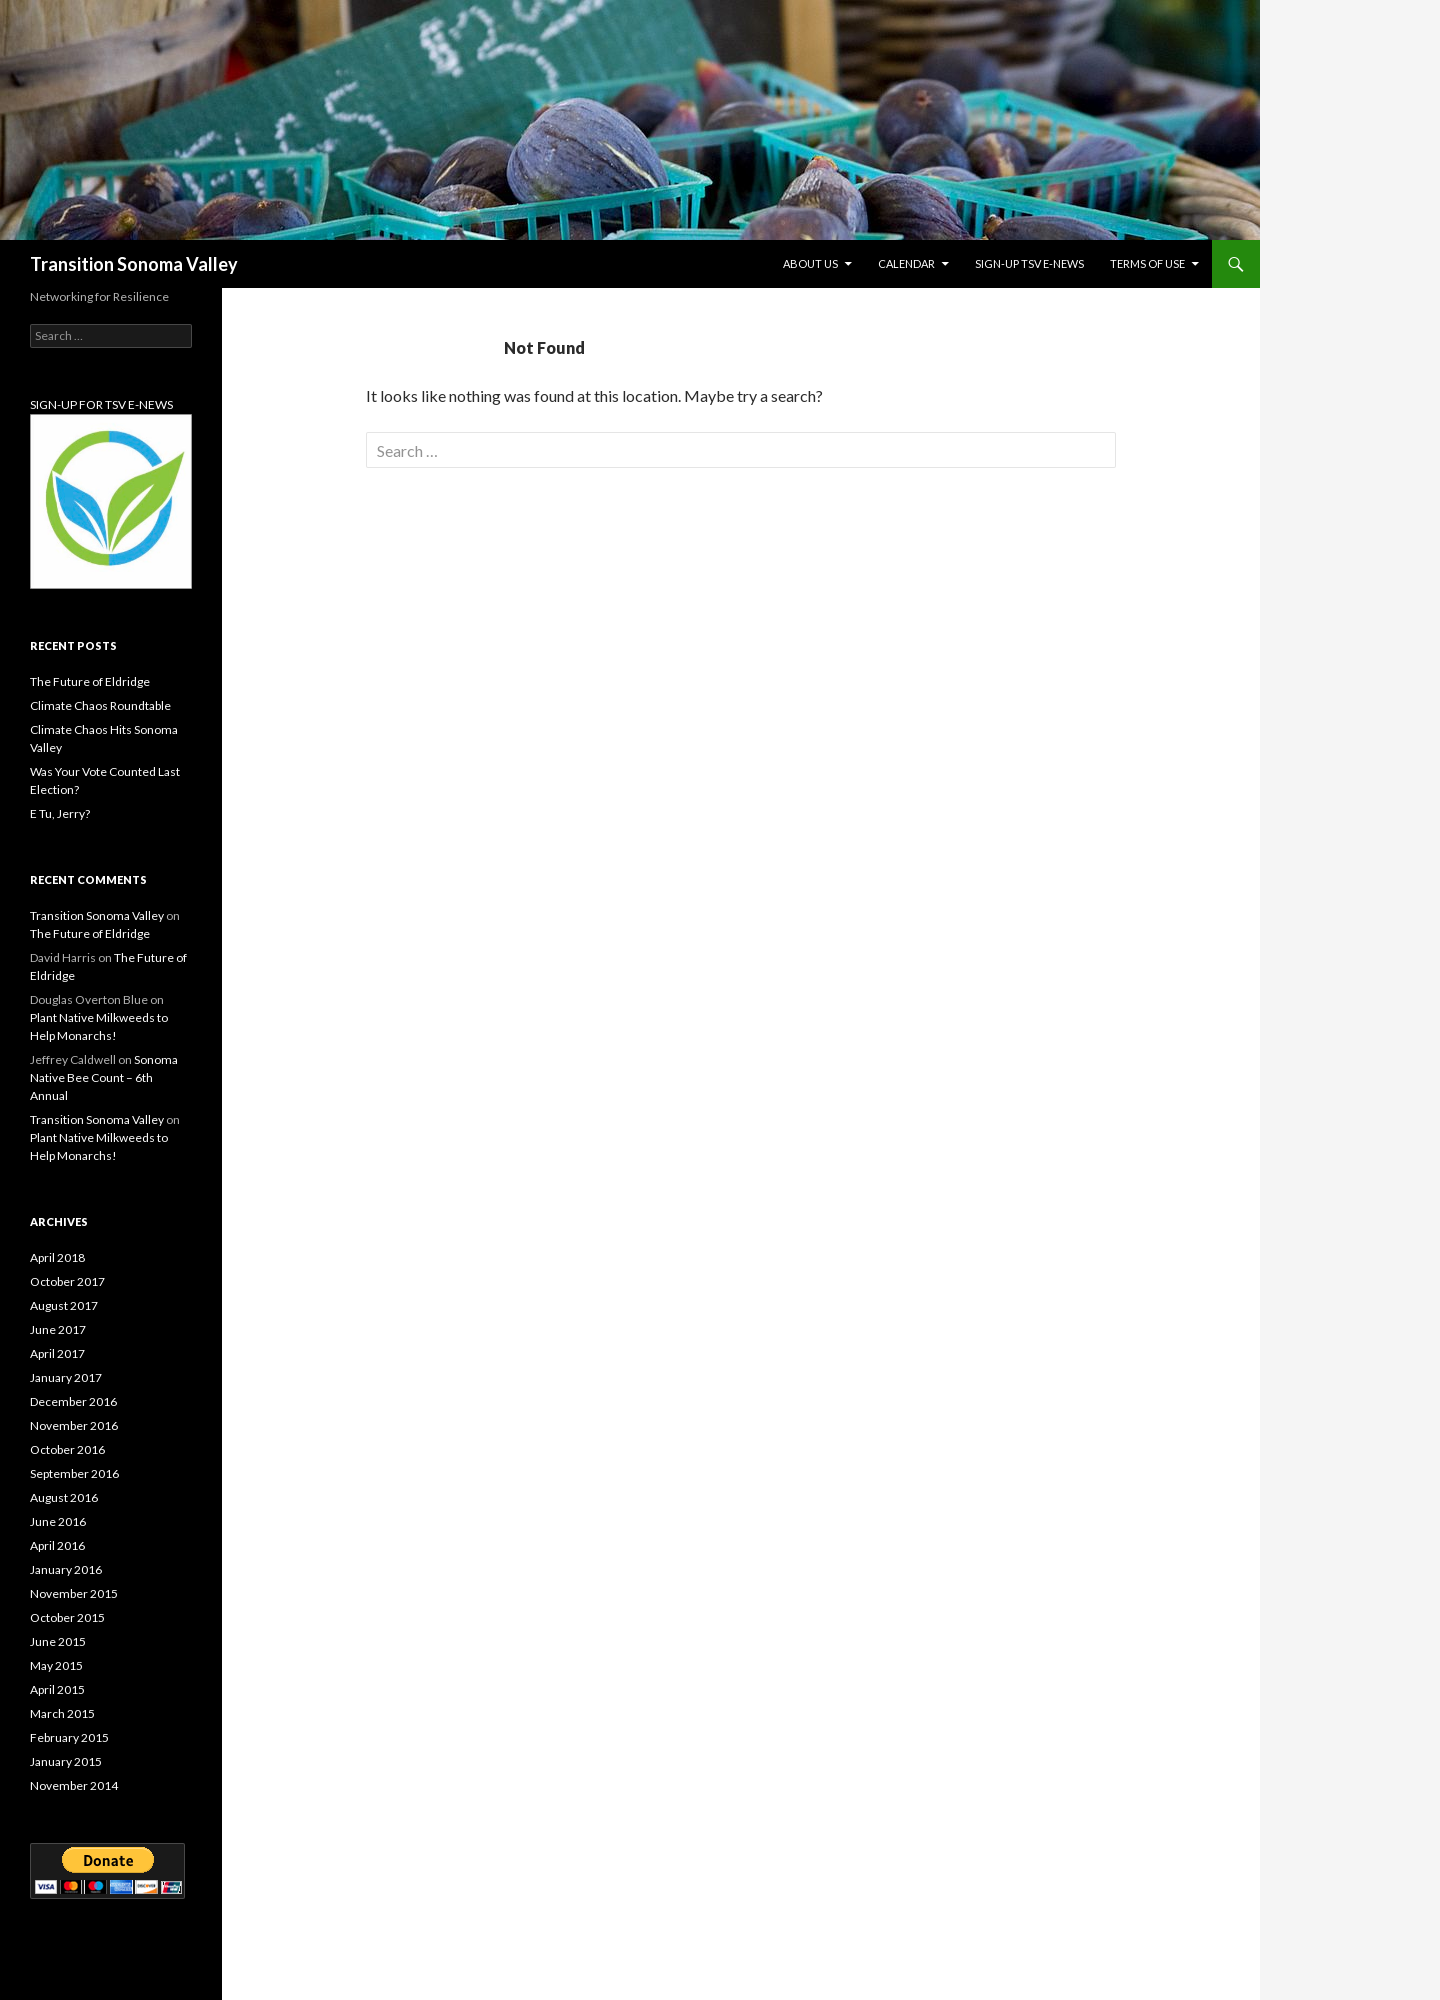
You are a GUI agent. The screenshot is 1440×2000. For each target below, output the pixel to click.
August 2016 (64, 1497)
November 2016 (74, 1425)
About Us (810, 263)
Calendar (906, 263)
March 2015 (62, 1713)
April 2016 (57, 1545)
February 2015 (69, 1737)
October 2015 (67, 1617)
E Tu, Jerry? (60, 813)
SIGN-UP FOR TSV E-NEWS (101, 404)
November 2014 (74, 1785)
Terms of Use (1147, 263)
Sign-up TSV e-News (1029, 263)
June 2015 (58, 1641)
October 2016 (67, 1449)
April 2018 (57, 1257)
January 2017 (66, 1377)
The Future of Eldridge (90, 681)
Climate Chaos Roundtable (100, 705)
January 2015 (66, 1761)
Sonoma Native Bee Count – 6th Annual (104, 1077)
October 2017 (67, 1281)
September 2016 (74, 1473)
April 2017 (57, 1353)
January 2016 (66, 1569)
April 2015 (57, 1689)
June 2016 (58, 1521)
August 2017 (64, 1305)
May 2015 (56, 1665)
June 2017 (58, 1329)
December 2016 (73, 1401)
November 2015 (74, 1593)
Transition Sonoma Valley (134, 264)
